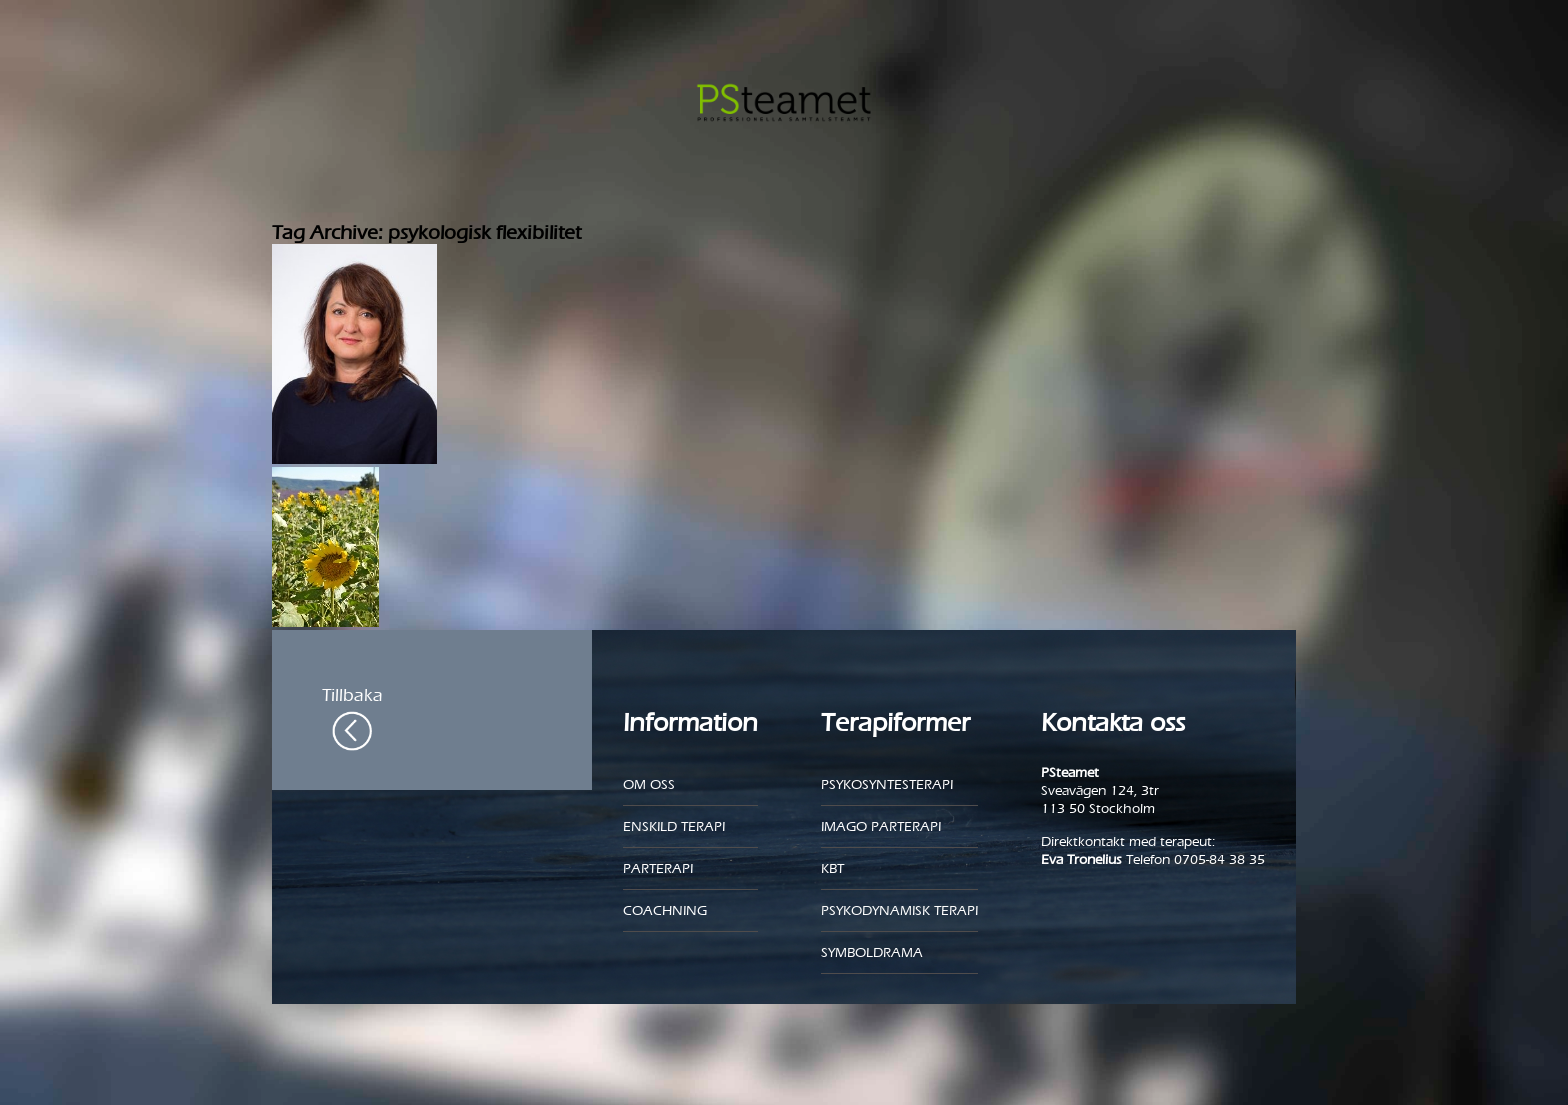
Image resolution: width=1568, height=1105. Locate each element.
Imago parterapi (881, 826)
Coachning (665, 910)
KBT (832, 868)
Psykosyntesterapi (887, 784)
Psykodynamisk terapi (899, 910)
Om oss (649, 784)
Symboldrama (872, 952)
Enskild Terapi (674, 826)
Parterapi (658, 868)
